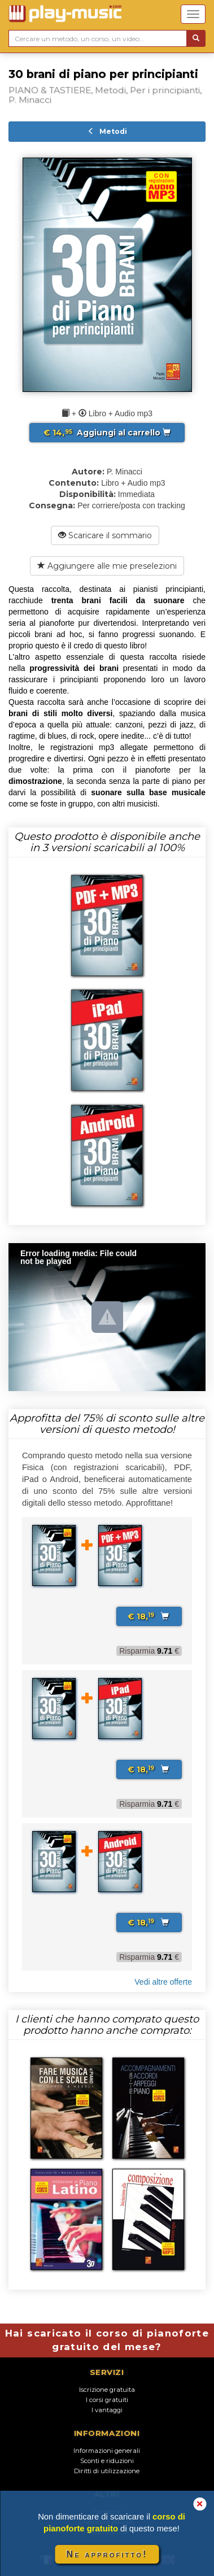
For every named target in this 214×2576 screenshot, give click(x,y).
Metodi (107, 131)
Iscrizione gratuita (107, 2390)
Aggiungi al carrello (107, 433)
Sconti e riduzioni (107, 2461)
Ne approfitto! (107, 2554)
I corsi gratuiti (107, 2400)
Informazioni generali (106, 2451)
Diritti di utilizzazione (106, 2471)
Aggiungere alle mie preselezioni (107, 566)
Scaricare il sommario (105, 535)
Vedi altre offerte (163, 1981)
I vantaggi (107, 2410)
